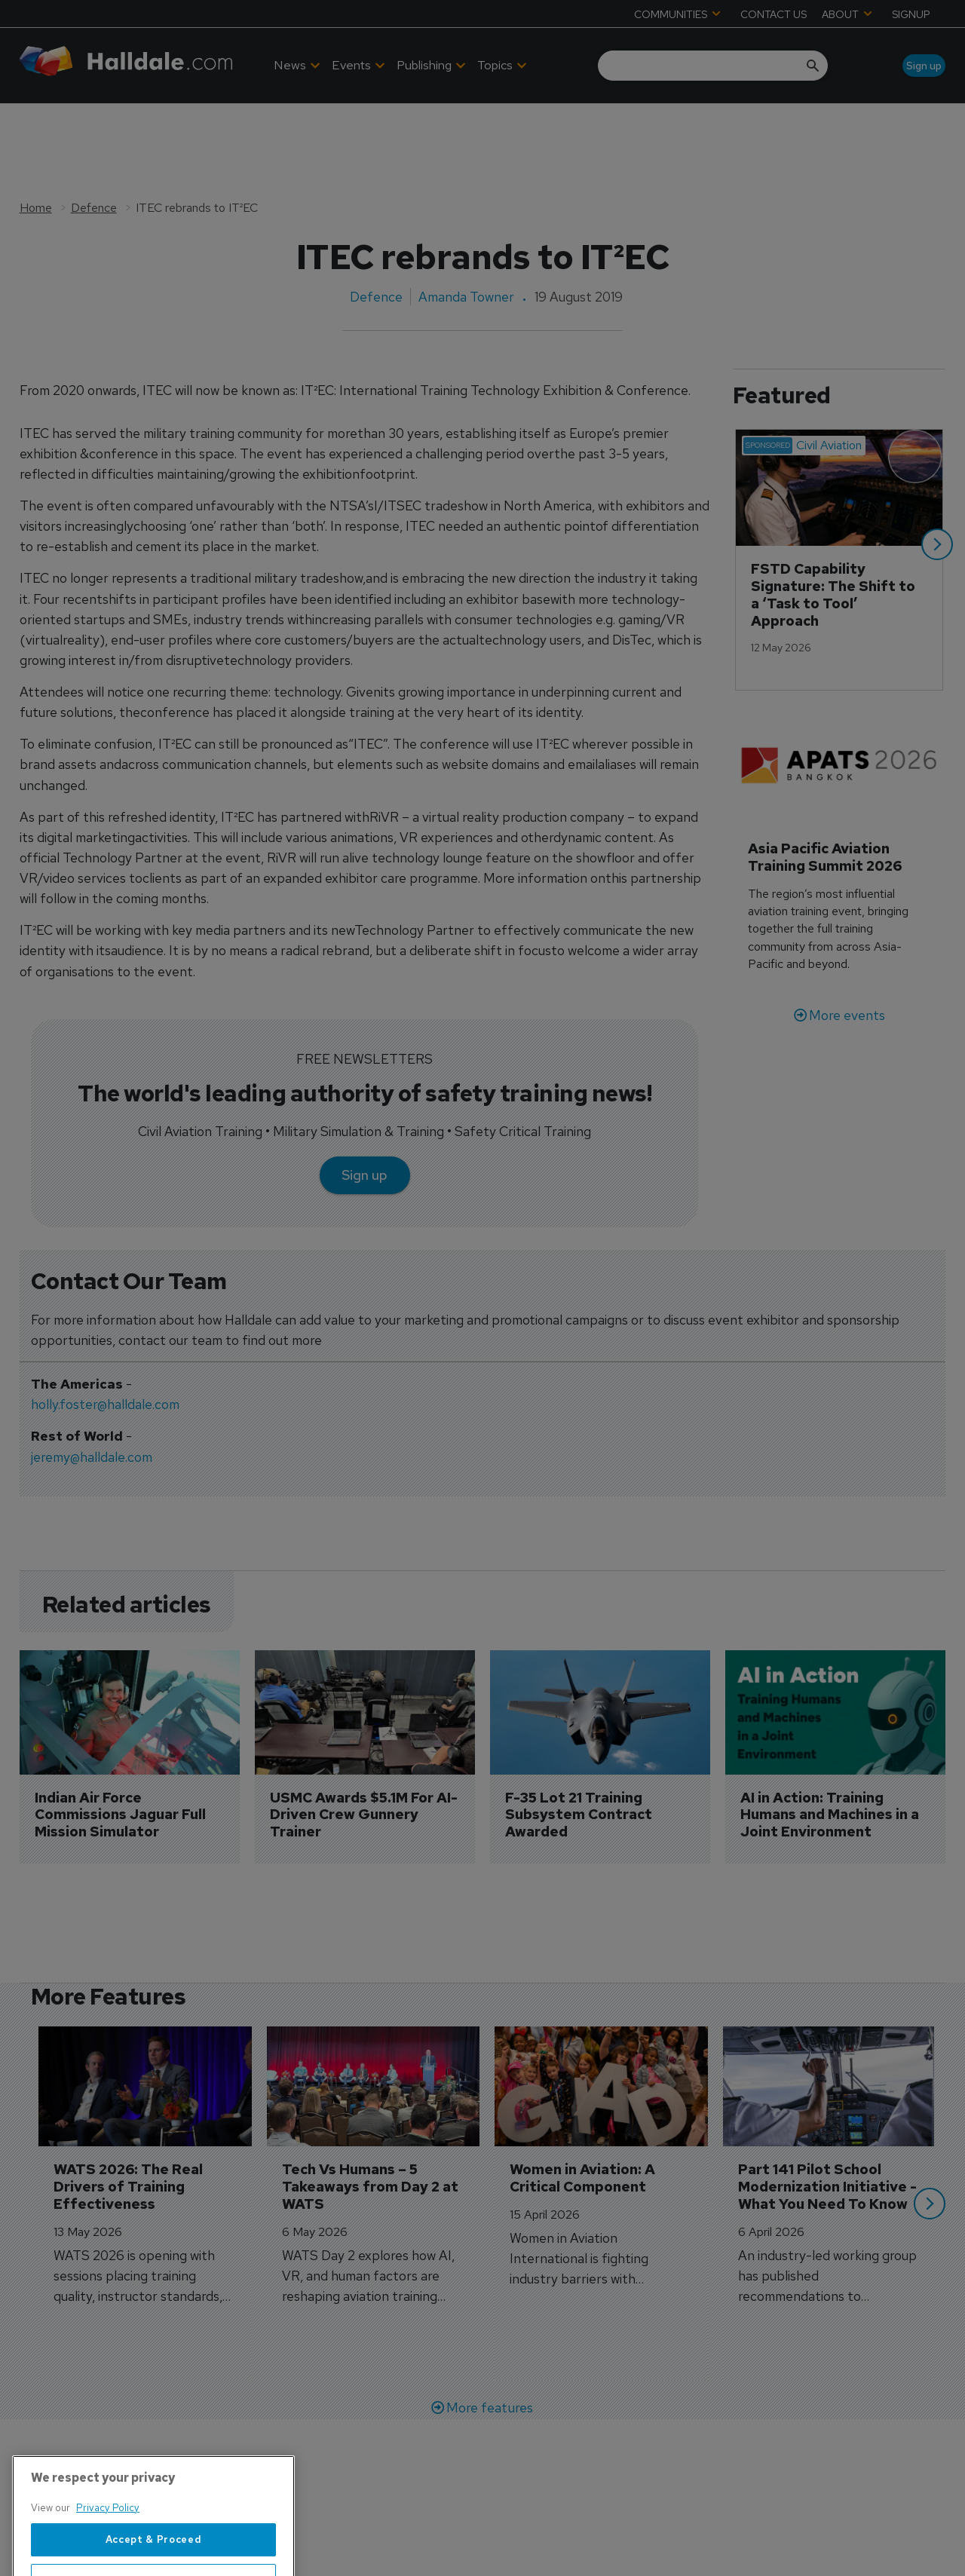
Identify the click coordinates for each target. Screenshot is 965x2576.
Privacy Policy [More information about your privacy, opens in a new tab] (107, 2564)
